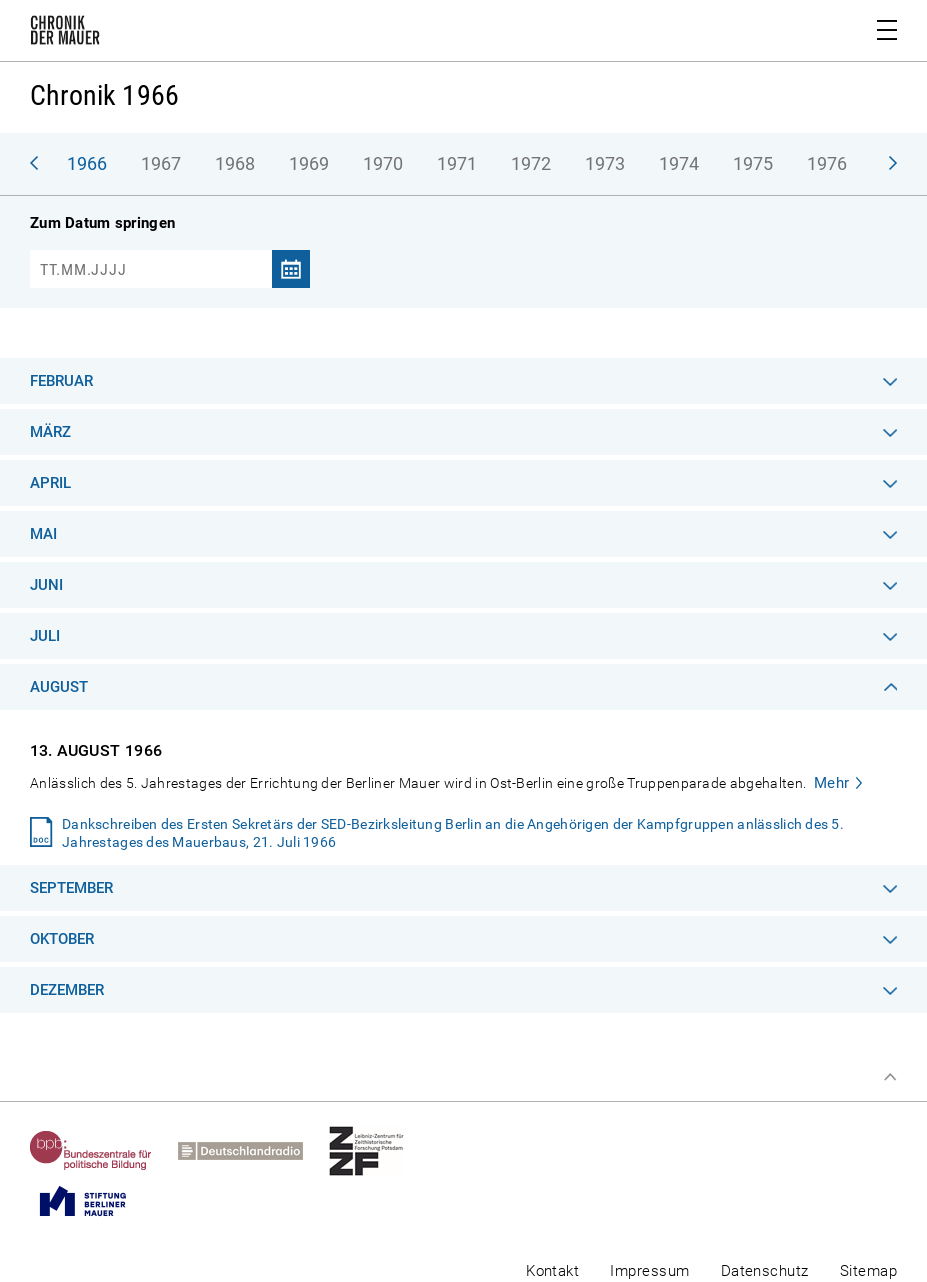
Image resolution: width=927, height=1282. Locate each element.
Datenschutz (765, 1271)
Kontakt (552, 1271)
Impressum (649, 1271)
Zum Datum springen (102, 223)
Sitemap (868, 1271)
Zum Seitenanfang (890, 1077)
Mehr (832, 783)
